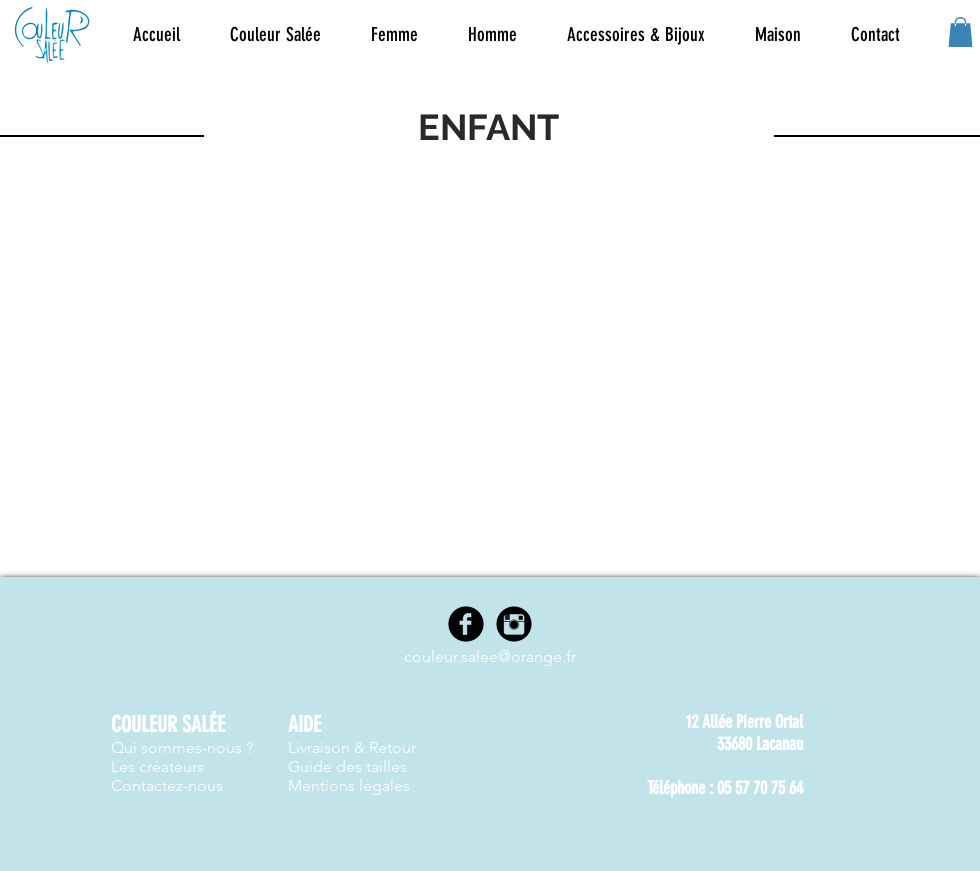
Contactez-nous (167, 785)
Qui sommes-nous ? (182, 747)
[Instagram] (514, 624)
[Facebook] (466, 624)
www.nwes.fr (571, 860)
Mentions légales (349, 785)
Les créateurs (157, 766)
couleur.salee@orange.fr (490, 656)
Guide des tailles (347, 766)
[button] (394, 35)
